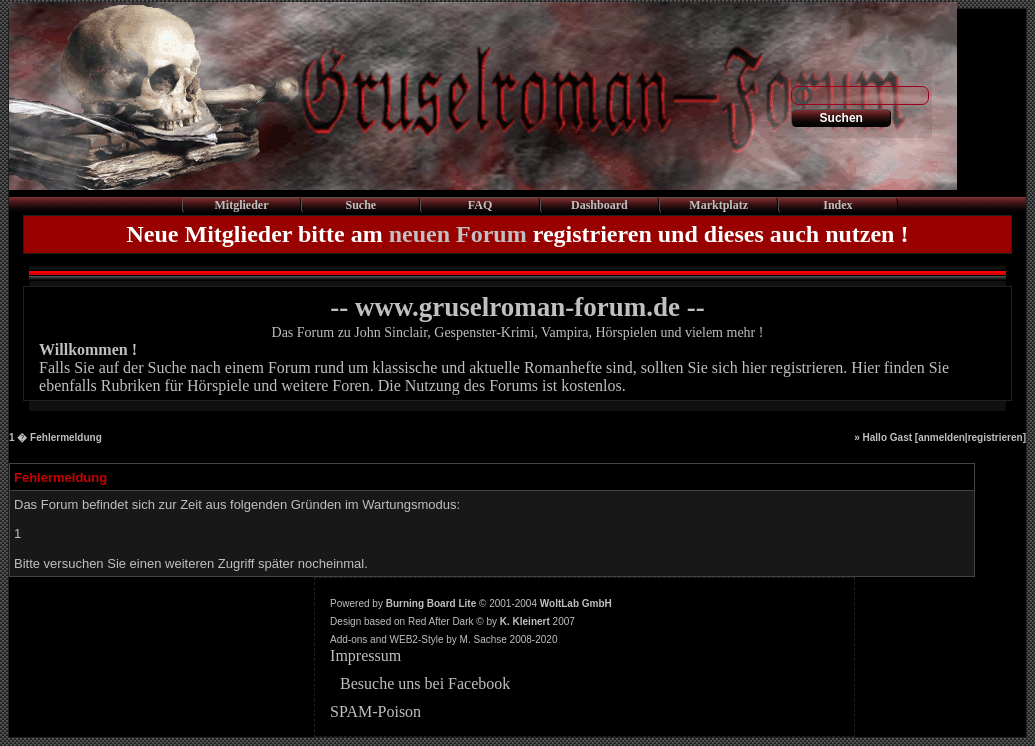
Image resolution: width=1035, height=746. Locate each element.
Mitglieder (242, 205)
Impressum (365, 655)
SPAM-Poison (375, 711)
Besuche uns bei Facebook (425, 683)
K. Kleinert (525, 621)
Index (837, 205)
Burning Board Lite (431, 603)
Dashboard (599, 205)
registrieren (995, 437)
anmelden (941, 437)
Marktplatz (718, 205)
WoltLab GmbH (576, 603)
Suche (360, 205)
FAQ (480, 205)
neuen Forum (458, 234)
